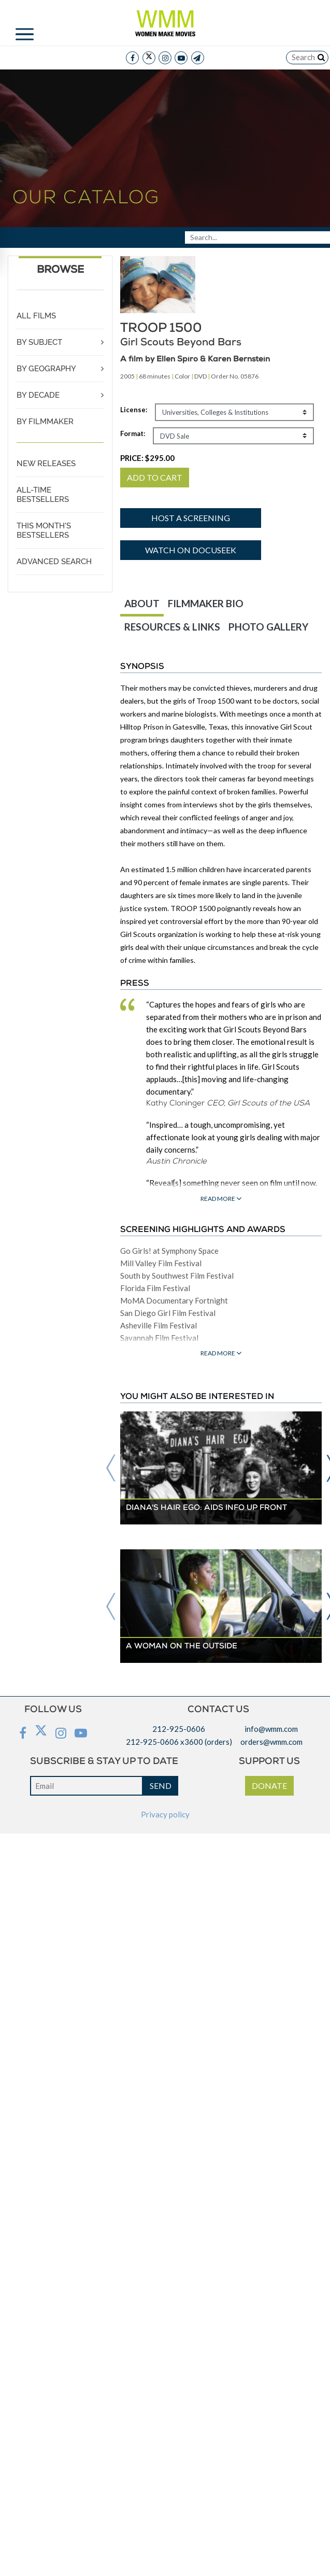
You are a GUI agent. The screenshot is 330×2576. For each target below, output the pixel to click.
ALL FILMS (36, 315)
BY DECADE (38, 395)
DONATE (269, 1785)
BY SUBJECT (39, 342)
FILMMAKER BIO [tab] (205, 603)
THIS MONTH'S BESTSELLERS (44, 530)
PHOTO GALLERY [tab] (268, 627)
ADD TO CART (154, 477)
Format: (132, 433)
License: (133, 409)
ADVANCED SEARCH (54, 561)
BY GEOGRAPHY (46, 368)
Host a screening (190, 518)
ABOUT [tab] (142, 603)
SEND (160, 1785)
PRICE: (147, 458)
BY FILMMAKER (45, 421)
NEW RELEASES (46, 463)
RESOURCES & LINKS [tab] (172, 627)
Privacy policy (165, 1814)
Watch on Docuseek (190, 550)
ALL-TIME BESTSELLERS (43, 494)
